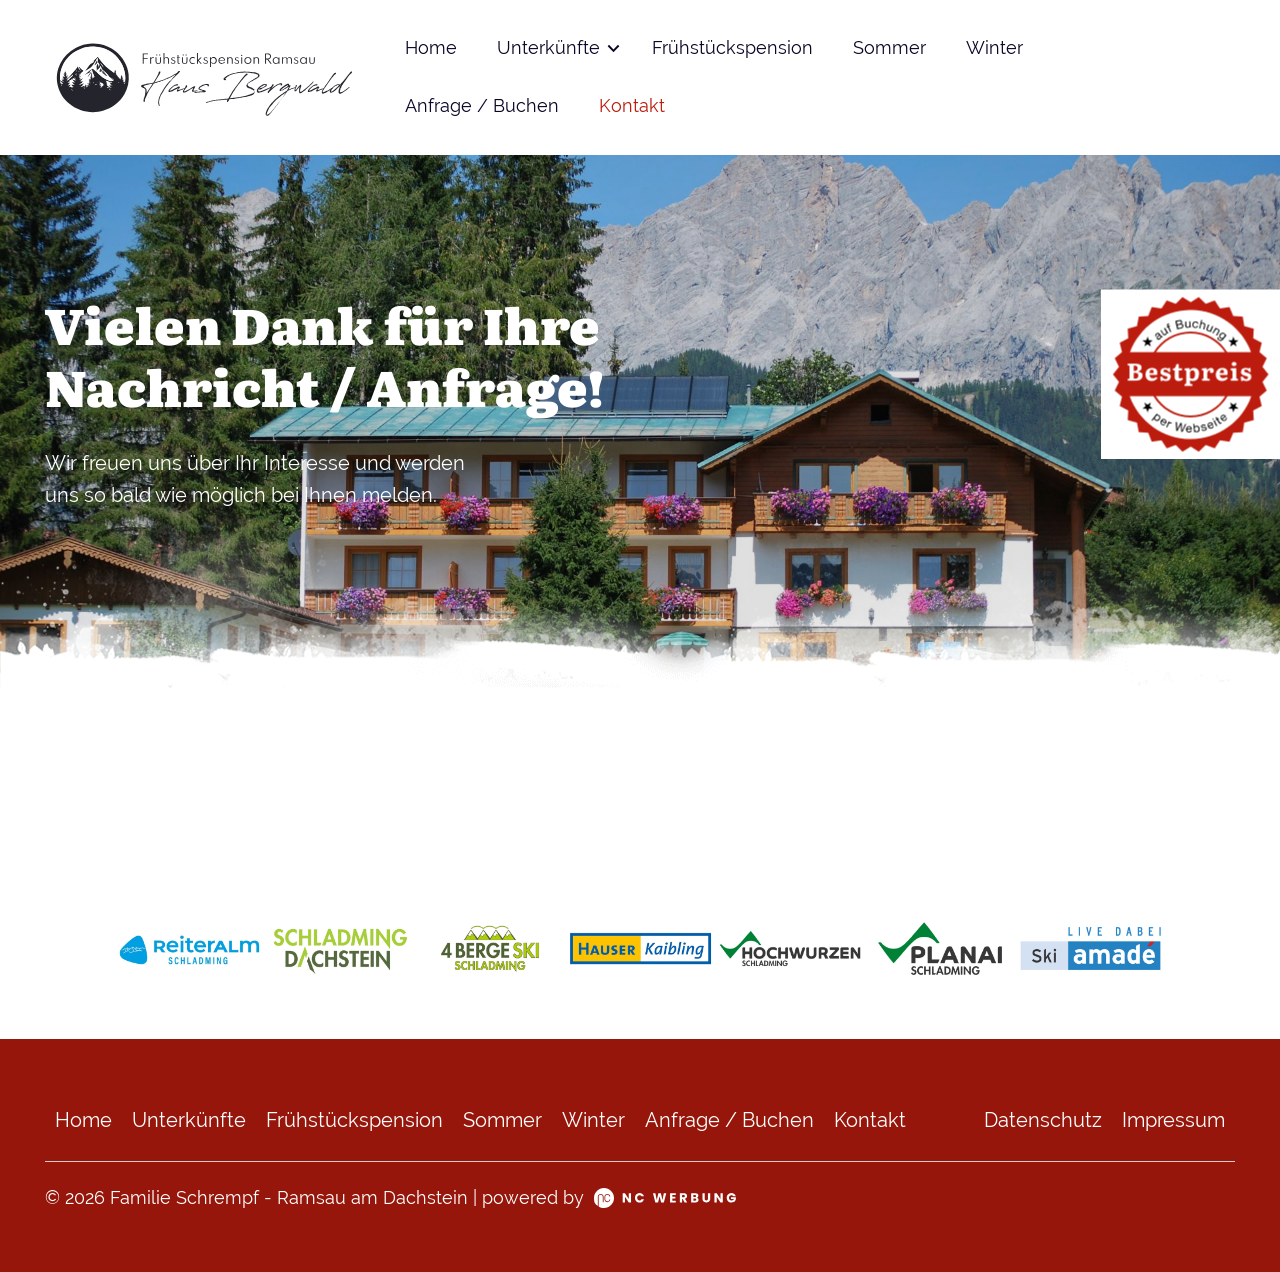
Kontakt (632, 106)
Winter (994, 48)
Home (431, 48)
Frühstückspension (732, 48)
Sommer (889, 48)
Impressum (1173, 1120)
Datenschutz (1043, 1120)
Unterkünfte (548, 48)
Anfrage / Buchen (482, 106)
